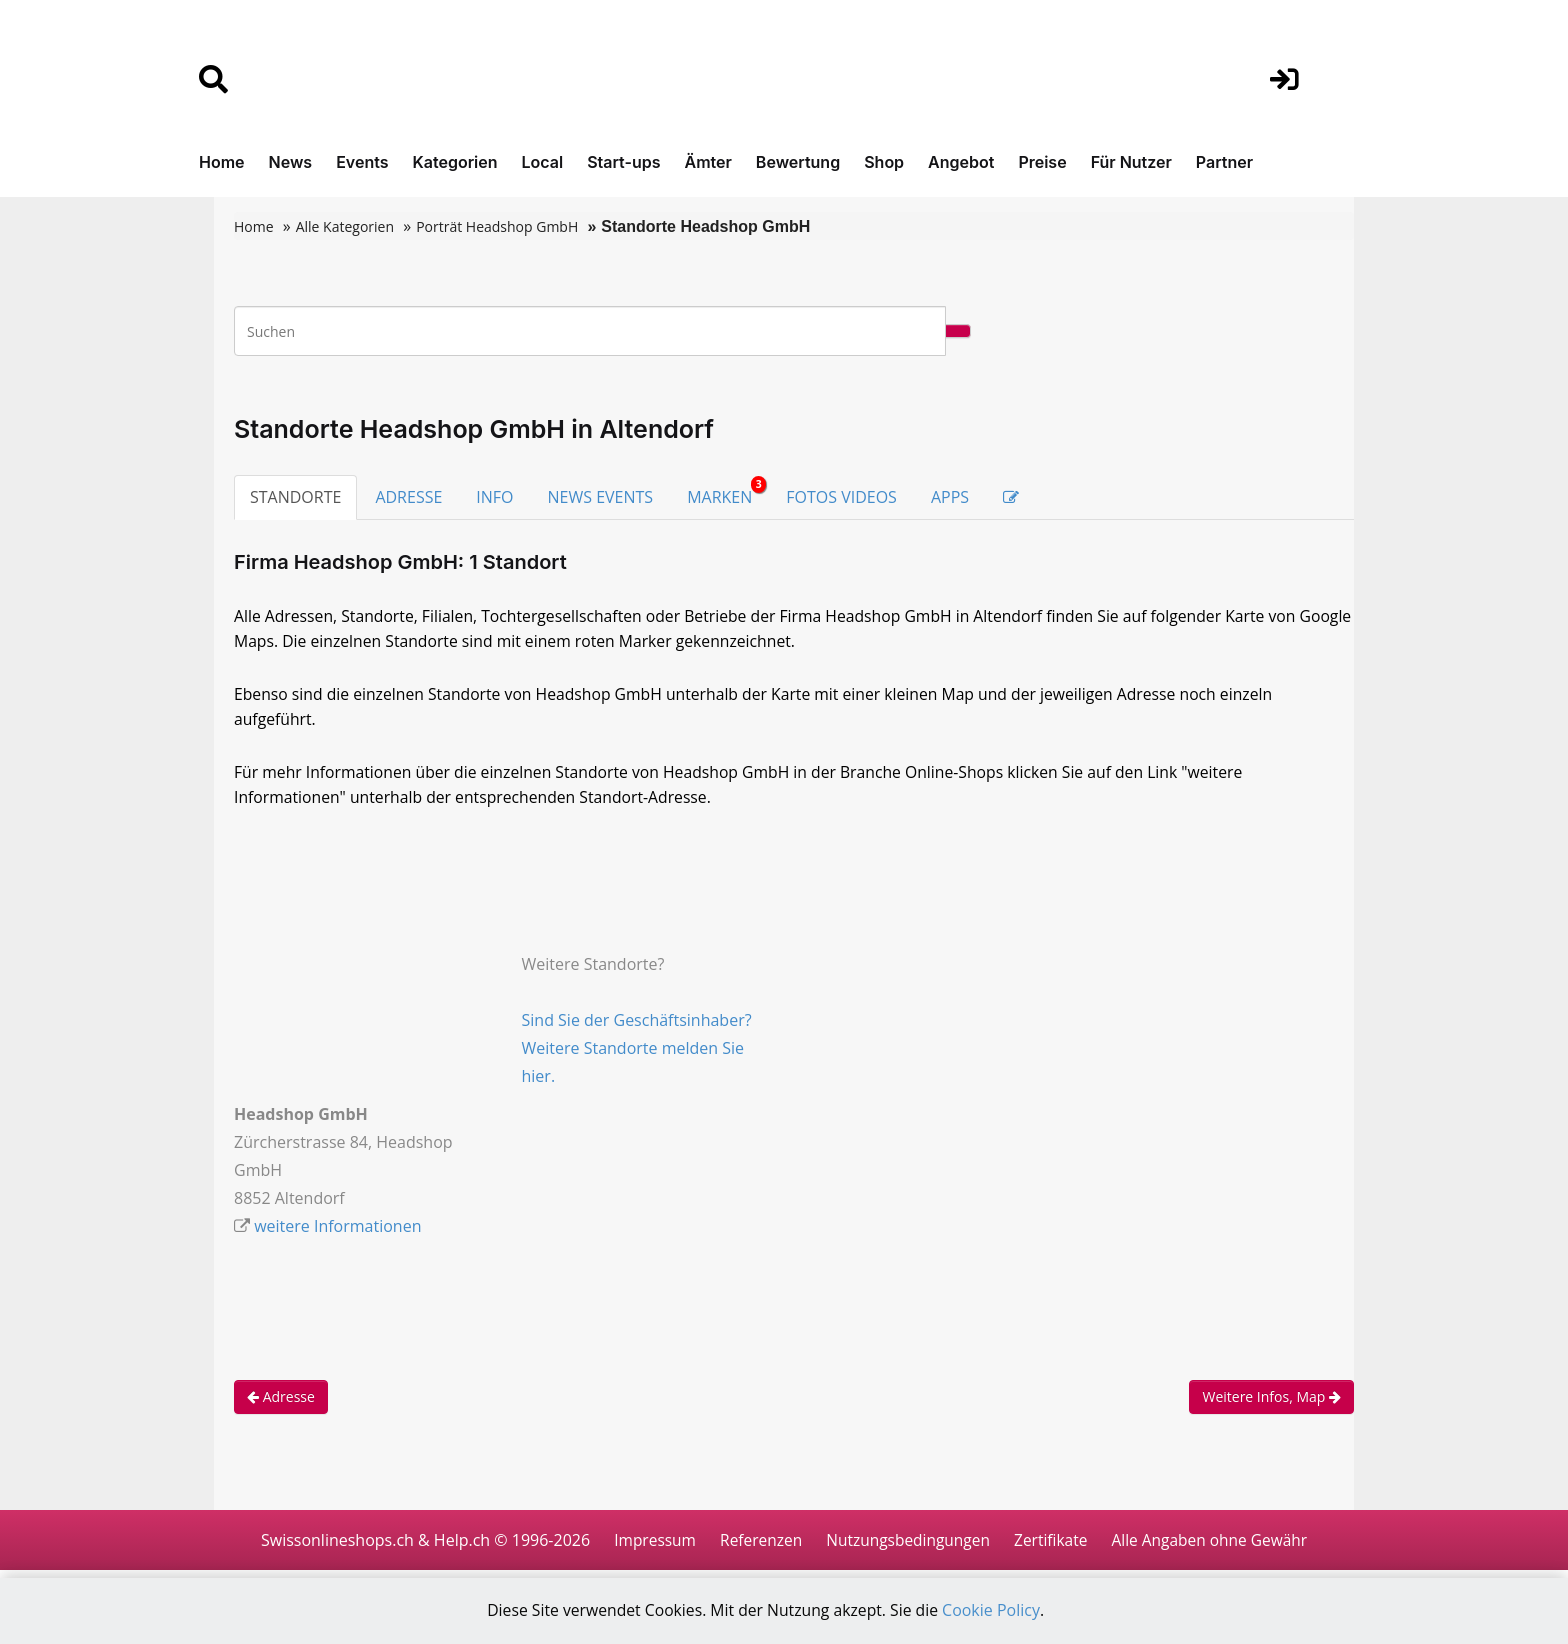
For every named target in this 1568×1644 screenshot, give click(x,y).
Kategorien (454, 162)
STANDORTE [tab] (295, 497)
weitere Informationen (337, 1232)
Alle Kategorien (345, 226)
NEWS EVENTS (601, 497)
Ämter (708, 162)
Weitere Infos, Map (1271, 1402)
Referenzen (755, 1546)
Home (222, 162)
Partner (1224, 162)
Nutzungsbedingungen (906, 1546)
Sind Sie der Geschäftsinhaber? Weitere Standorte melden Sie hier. (637, 1054)
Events (362, 162)
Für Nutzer (1131, 162)
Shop (884, 162)
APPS (950, 497)
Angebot (961, 162)
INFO (494, 497)
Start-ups (623, 162)
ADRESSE (408, 497)
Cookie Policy (995, 1611)
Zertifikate (1053, 1546)
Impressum (646, 1546)
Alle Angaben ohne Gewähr (1216, 1546)
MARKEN (726, 492)
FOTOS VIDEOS (841, 497)
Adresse (281, 1402)
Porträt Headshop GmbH (497, 226)
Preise (1042, 162)
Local (543, 162)
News (291, 162)
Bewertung (798, 162)
